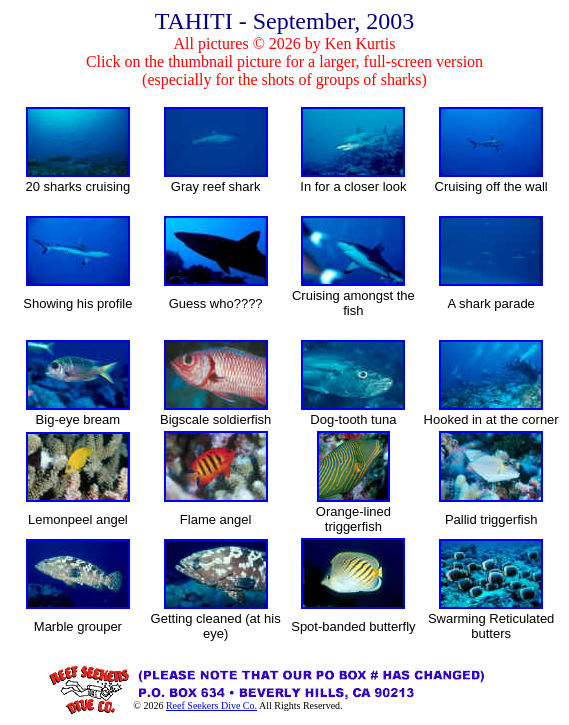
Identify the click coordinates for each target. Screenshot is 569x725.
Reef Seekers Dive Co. (211, 705)
